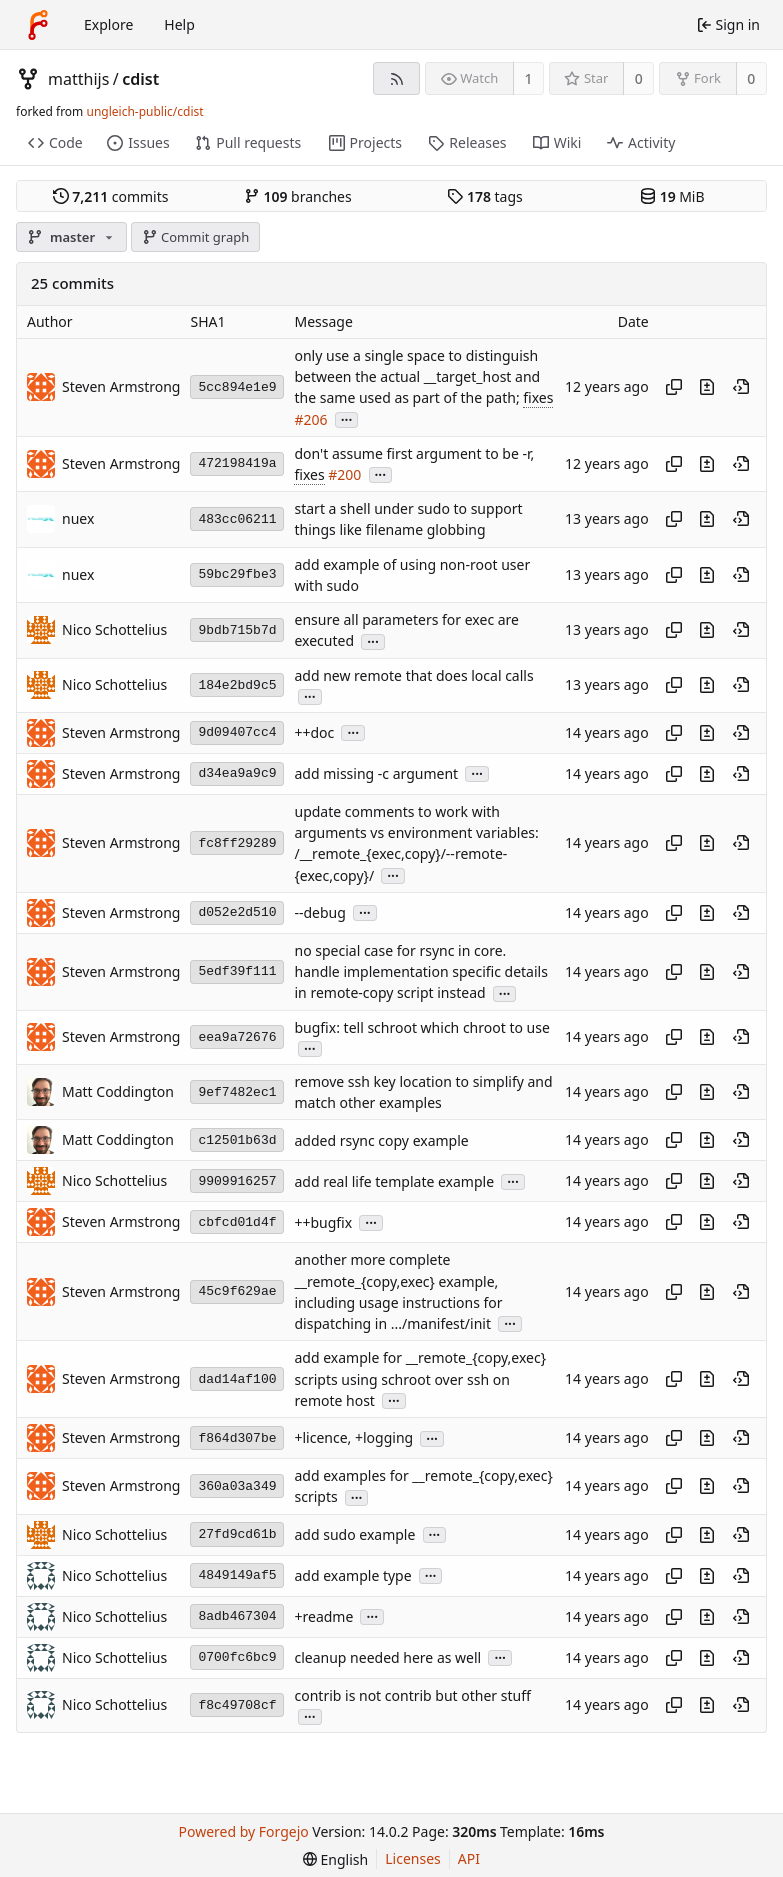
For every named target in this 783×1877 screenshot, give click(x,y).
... (347, 418)
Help (179, 24)
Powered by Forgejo (244, 1831)
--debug (319, 912)
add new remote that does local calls (413, 675)
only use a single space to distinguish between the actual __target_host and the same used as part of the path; (417, 377)
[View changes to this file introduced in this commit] (707, 387)
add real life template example (394, 1181)
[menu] (335, 1859)
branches (298, 196)
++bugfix (323, 1222)
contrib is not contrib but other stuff (412, 1695)
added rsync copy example (381, 1140)
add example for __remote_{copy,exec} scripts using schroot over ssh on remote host (420, 1380)
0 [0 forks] (751, 78)
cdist (140, 79)
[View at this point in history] (741, 387)
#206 (310, 419)
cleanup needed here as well (387, 1657)
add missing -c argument (376, 773)
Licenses (413, 1858)
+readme (323, 1616)
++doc (314, 732)
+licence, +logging (353, 1438)
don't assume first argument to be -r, (414, 453)
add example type (352, 1575)
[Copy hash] (674, 387)
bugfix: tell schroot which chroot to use (421, 1027)
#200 (344, 474)
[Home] (38, 25)
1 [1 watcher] (529, 78)
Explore (108, 24)
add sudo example (354, 1534)
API (469, 1858)
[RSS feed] (396, 78)
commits (111, 196)
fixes (538, 397)
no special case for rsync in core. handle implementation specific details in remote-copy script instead (420, 972)
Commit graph (196, 237)
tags (484, 196)
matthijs (78, 79)
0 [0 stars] (639, 78)
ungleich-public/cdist (144, 111)
